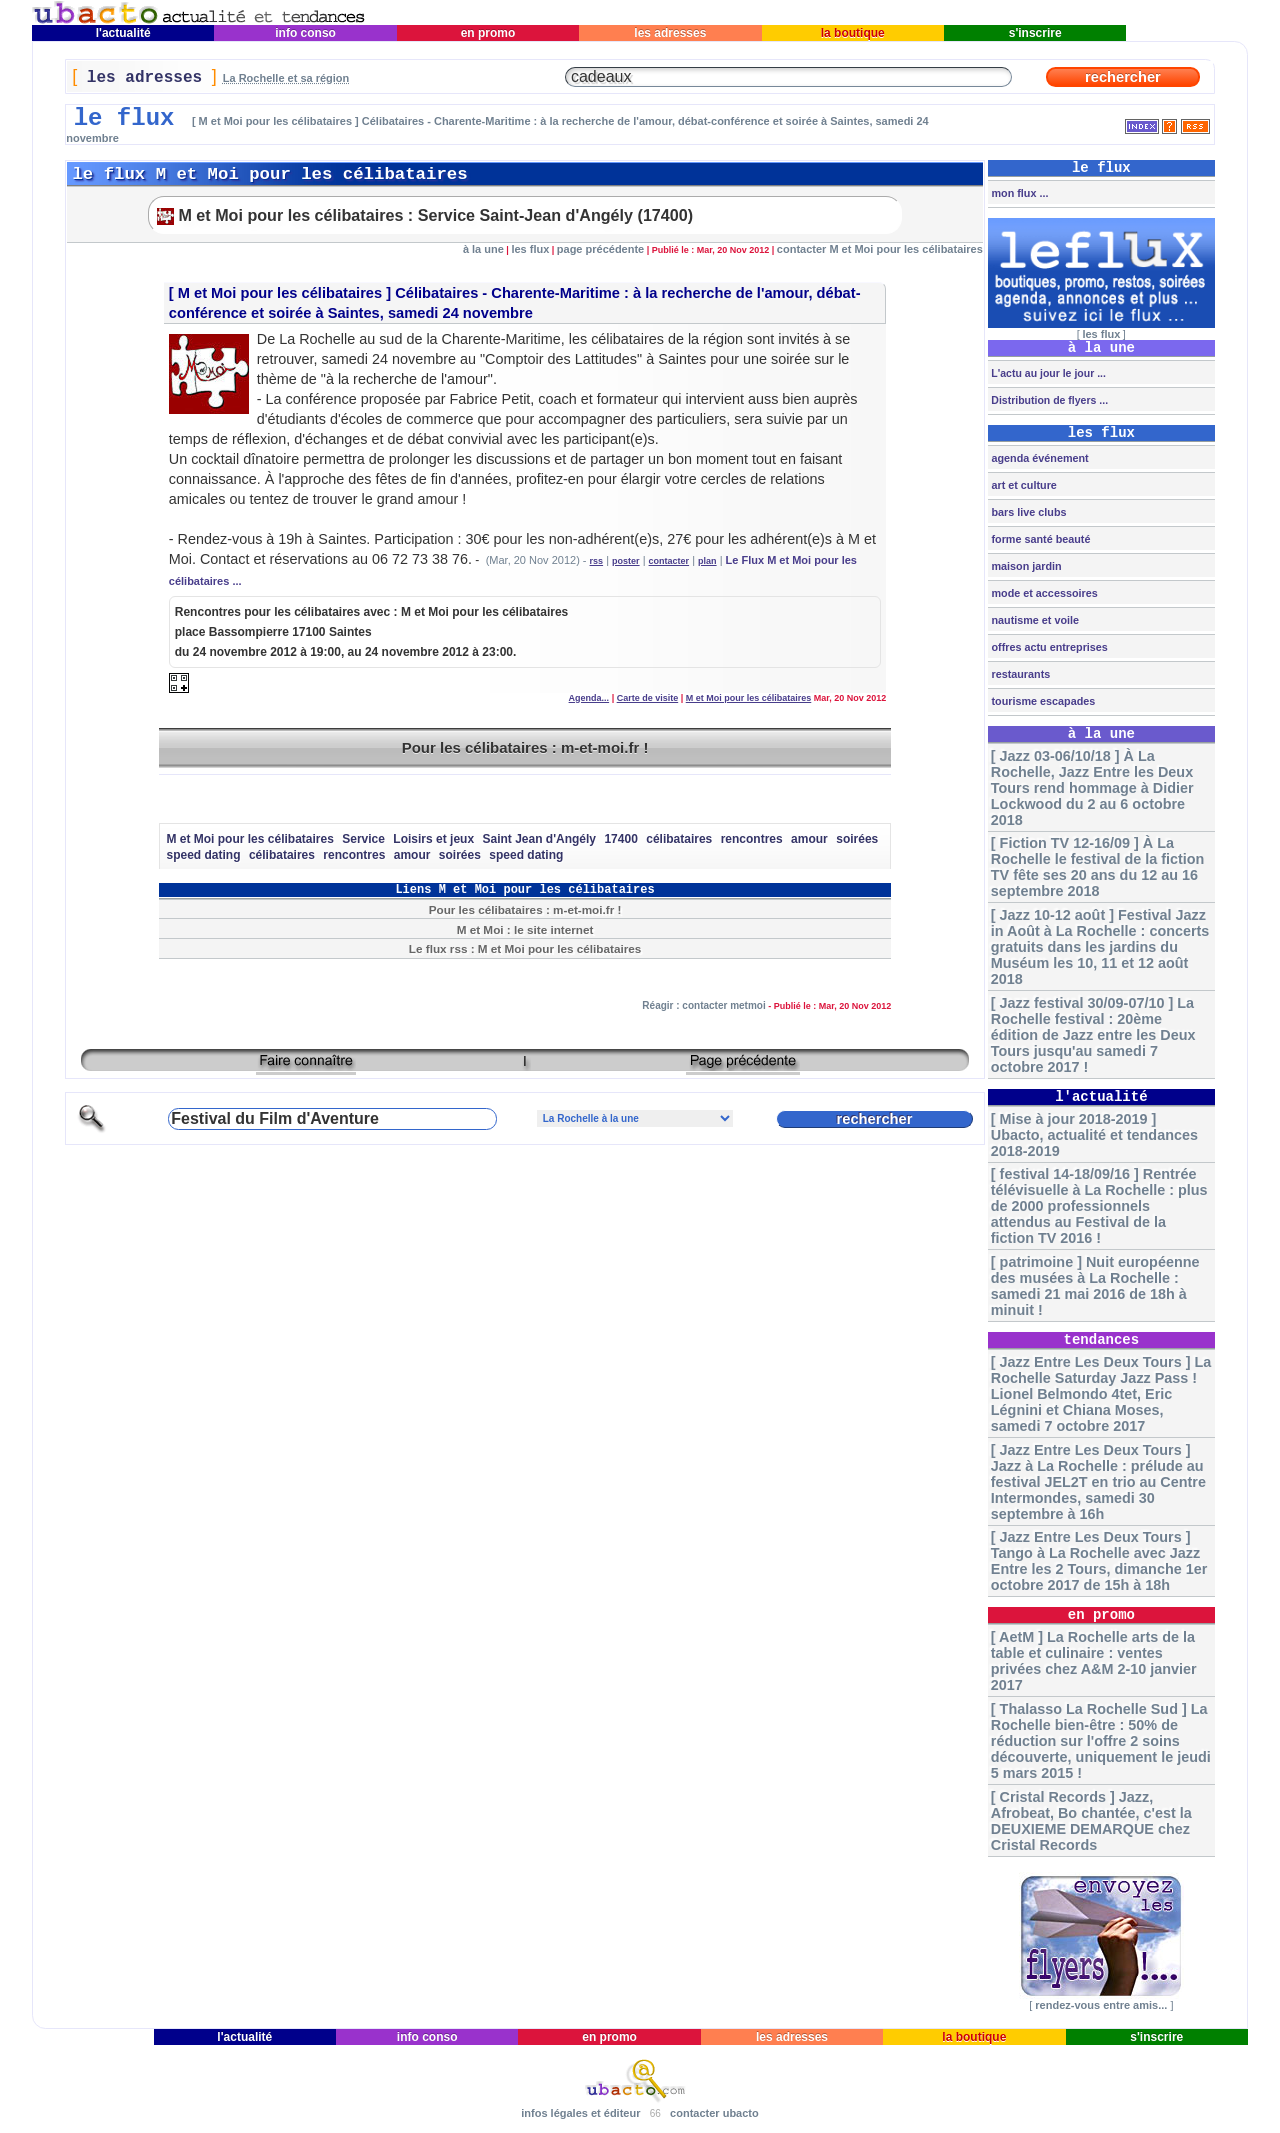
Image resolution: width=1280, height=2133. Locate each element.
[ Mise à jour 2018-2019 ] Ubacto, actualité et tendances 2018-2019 (1094, 1135)
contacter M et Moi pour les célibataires (880, 249)
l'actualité (123, 33)
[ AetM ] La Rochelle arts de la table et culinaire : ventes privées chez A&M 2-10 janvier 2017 (1094, 1661)
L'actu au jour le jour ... (1046, 373)
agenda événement (1038, 458)
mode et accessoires (1042, 593)
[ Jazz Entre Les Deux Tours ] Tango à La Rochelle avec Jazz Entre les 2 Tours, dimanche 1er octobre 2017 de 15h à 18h (1099, 1561)
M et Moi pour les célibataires (280, 293)
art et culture (1022, 485)
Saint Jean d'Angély (539, 839)
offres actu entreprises (1047, 647)
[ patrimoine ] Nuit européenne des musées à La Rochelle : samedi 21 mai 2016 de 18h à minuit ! (1095, 1286)
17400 (620, 839)
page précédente (600, 249)
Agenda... (589, 698)
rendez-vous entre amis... (1101, 2005)
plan (707, 561)
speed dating (203, 855)
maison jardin (1024, 566)
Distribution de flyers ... (1048, 400)
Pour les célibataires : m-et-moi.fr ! (525, 747)
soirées (857, 839)
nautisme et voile (1033, 620)
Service (363, 839)
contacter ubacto (714, 2113)
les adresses (670, 33)
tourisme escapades (1041, 701)
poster (626, 561)
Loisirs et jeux (433, 839)
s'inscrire (1035, 33)
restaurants (1019, 674)
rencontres (752, 839)
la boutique (852, 33)
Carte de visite (648, 698)
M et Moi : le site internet (525, 929)
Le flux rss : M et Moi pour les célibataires (525, 948)
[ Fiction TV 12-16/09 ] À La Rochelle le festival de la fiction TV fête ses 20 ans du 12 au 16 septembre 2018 (1098, 867)
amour (809, 839)
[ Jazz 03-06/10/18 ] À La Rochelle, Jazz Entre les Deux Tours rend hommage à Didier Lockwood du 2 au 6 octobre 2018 (1092, 788)
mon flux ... (1018, 193)
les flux (530, 249)
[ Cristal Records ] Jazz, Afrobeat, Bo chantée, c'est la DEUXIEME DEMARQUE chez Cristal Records (1091, 1821)
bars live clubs (1027, 512)
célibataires (679, 839)
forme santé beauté (1039, 539)
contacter (669, 561)
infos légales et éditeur (580, 2113)
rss (597, 561)
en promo (487, 33)
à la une (483, 249)
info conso (305, 33)
